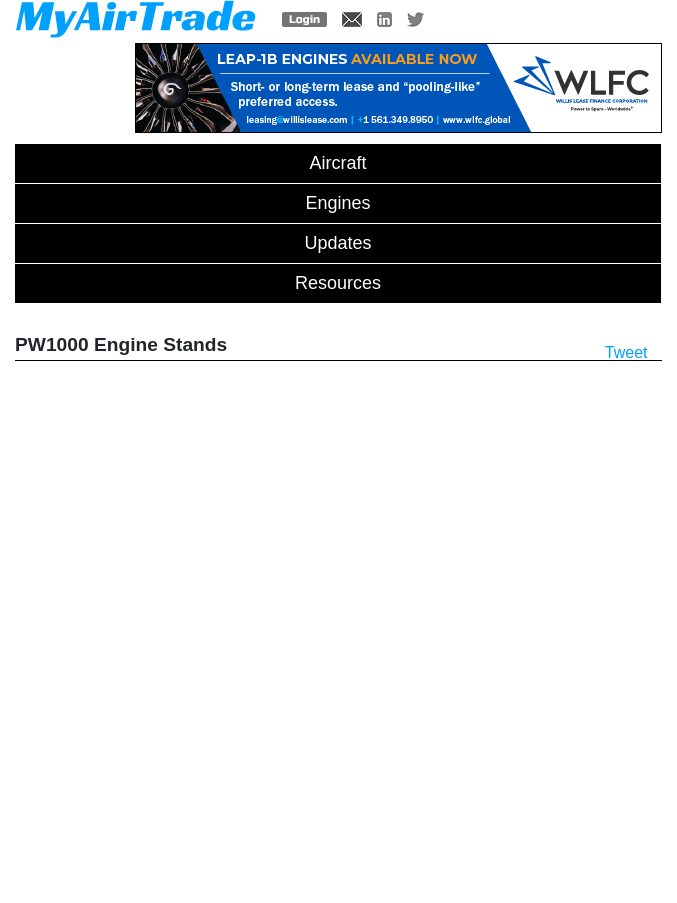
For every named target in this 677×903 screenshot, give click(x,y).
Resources (338, 283)
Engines (337, 203)
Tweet (626, 352)
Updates (337, 243)
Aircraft (337, 163)
